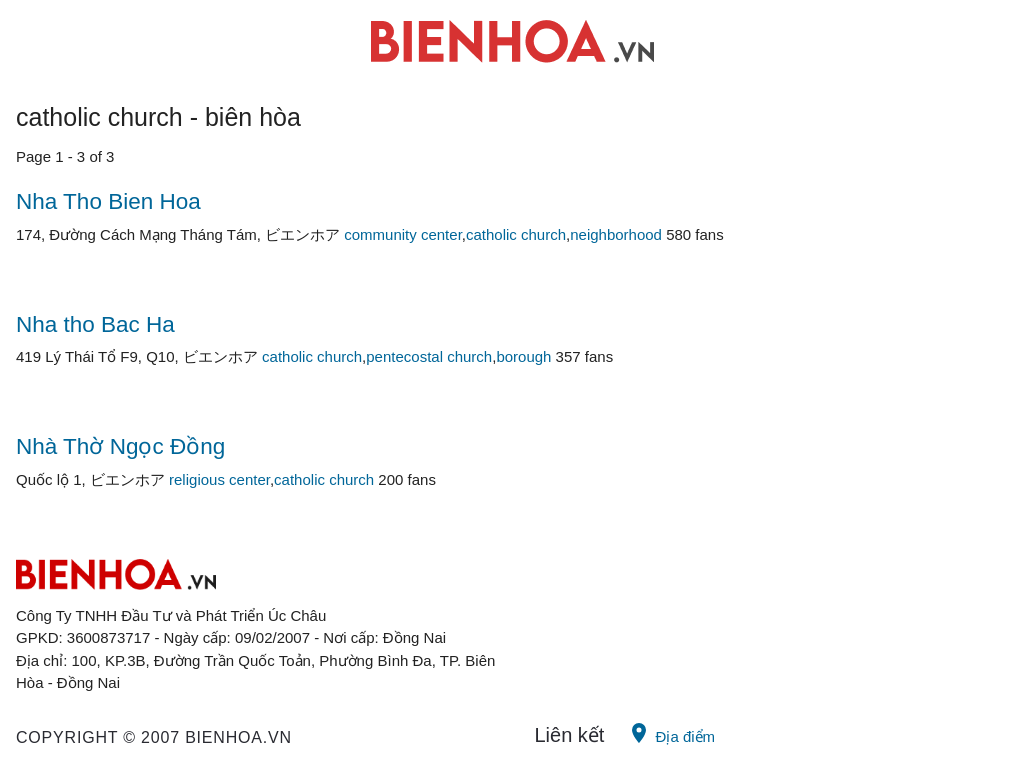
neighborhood (616, 234)
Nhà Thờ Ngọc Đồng (120, 446)
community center (403, 234)
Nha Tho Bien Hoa (108, 201)
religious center (219, 479)
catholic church (516, 234)
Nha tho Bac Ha (95, 324)
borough (523, 356)
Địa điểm (671, 733)
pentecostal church (429, 356)
